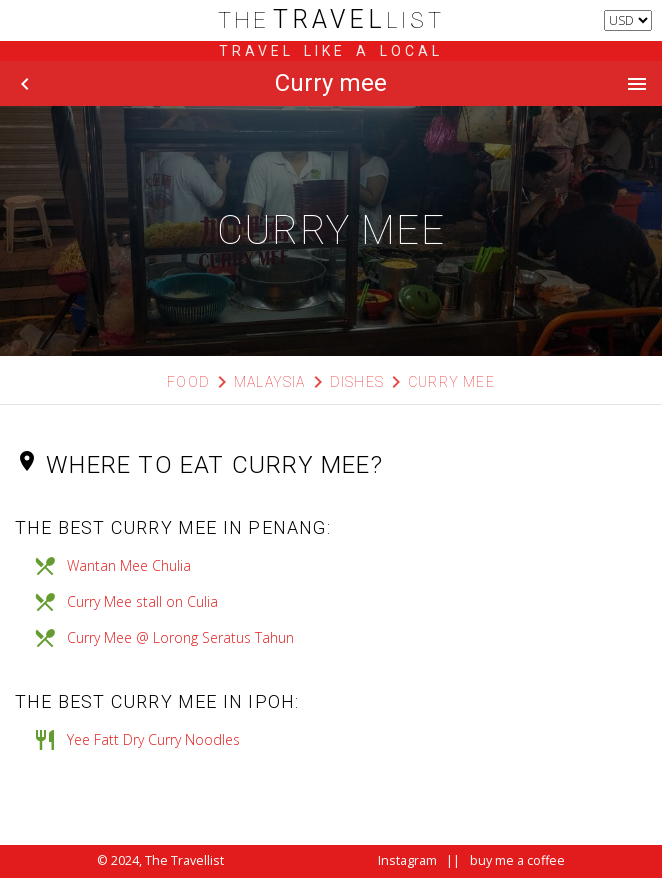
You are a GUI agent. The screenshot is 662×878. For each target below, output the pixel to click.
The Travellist (184, 860)
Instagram (407, 860)
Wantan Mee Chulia (129, 565)
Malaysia (270, 382)
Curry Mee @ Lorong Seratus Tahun (180, 637)
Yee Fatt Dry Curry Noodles (153, 739)
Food (188, 382)
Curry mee (451, 382)
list (331, 20)
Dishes (357, 382)
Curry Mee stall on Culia (142, 601)
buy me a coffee (517, 860)
